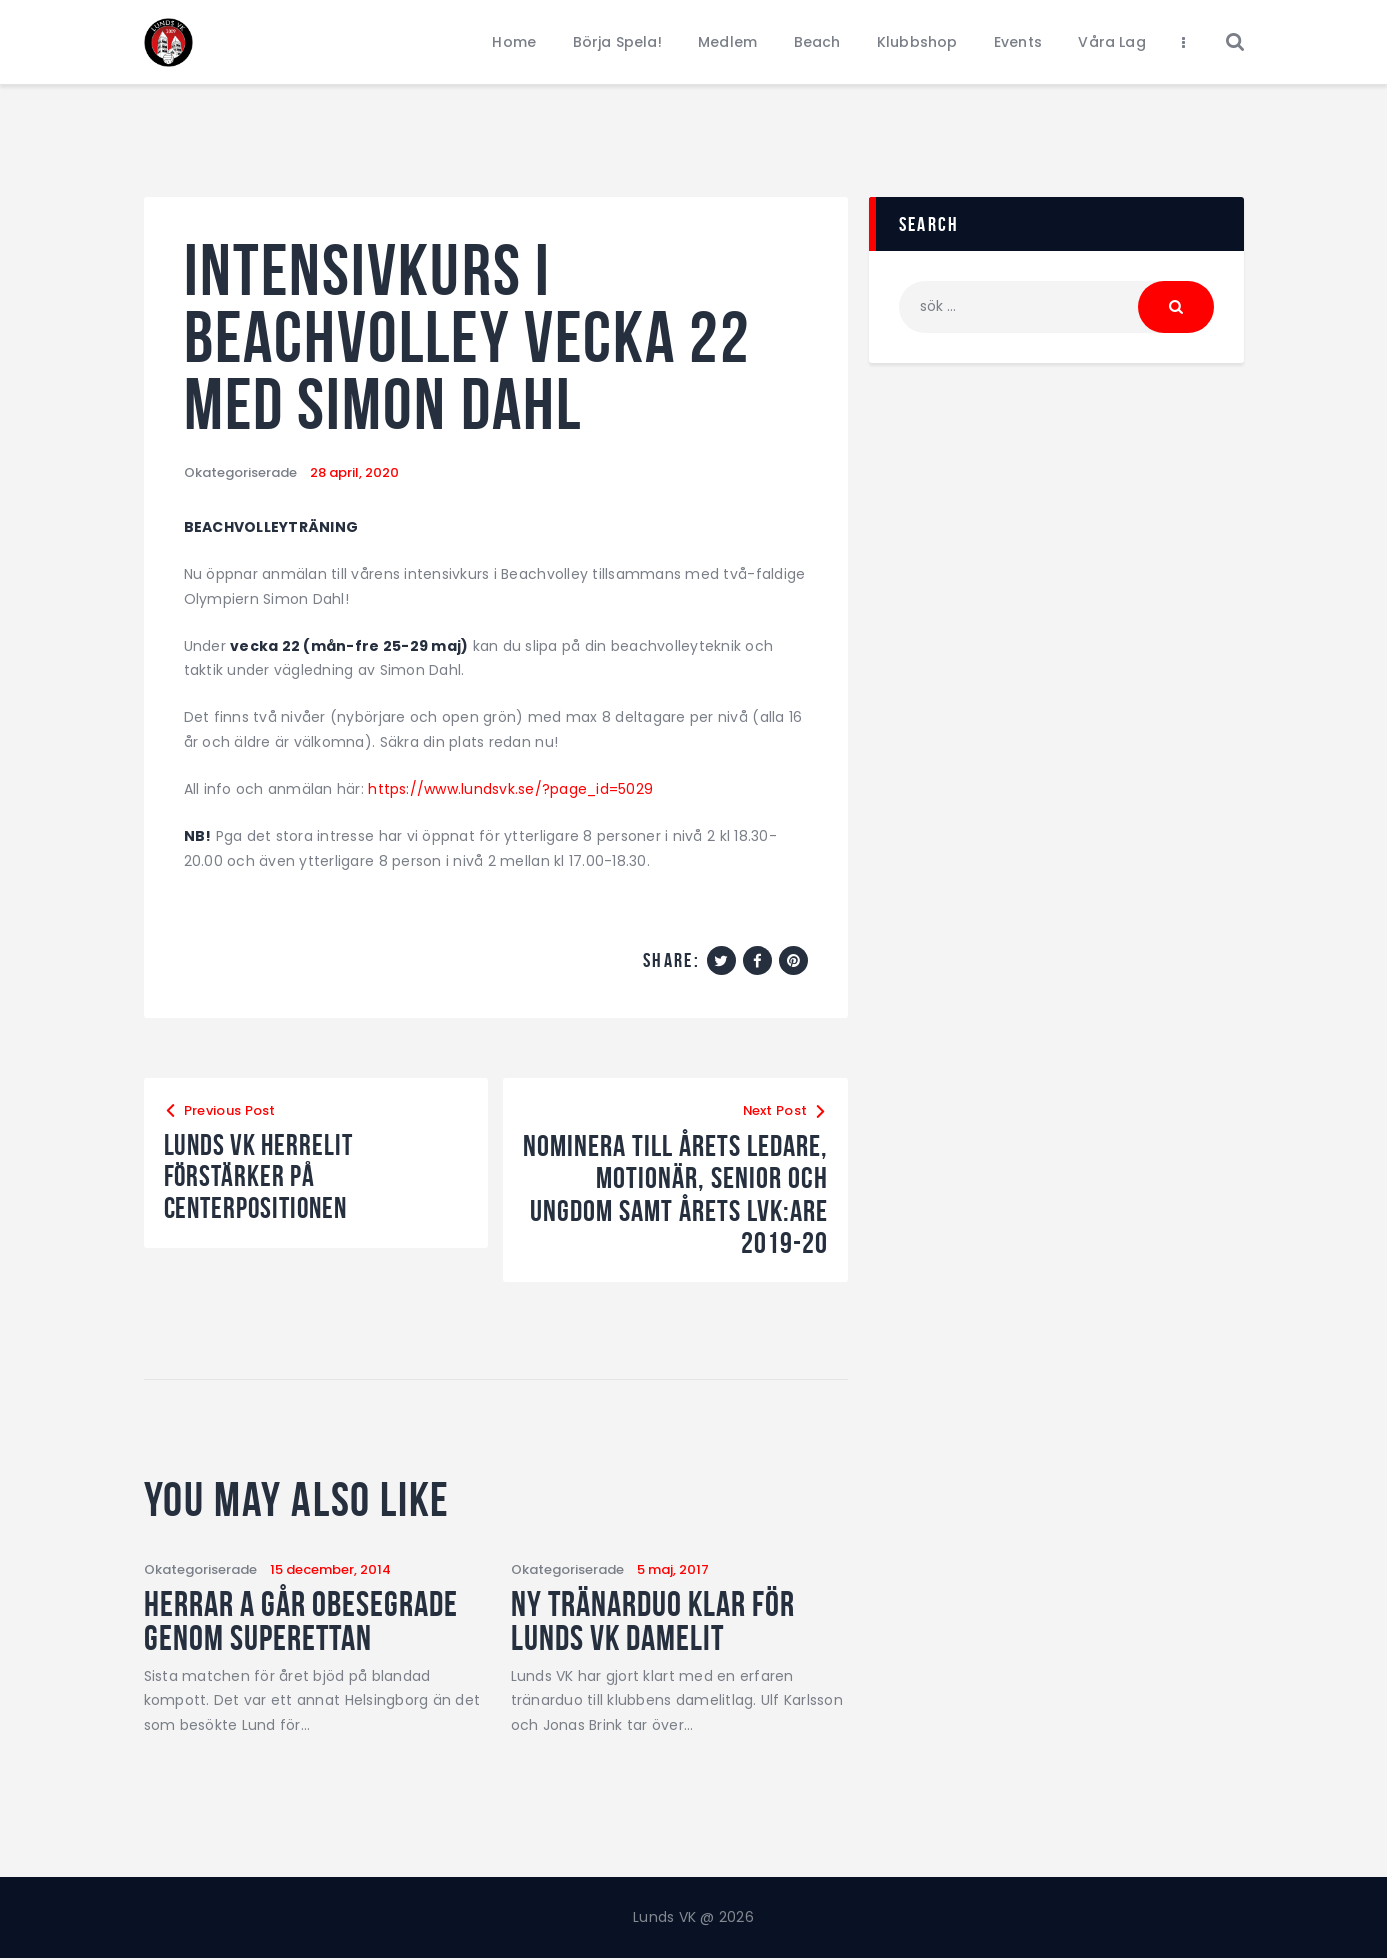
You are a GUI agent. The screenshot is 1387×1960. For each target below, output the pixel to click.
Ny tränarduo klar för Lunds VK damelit (657, 1621)
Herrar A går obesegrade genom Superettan (305, 1621)
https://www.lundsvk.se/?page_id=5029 (510, 789)
